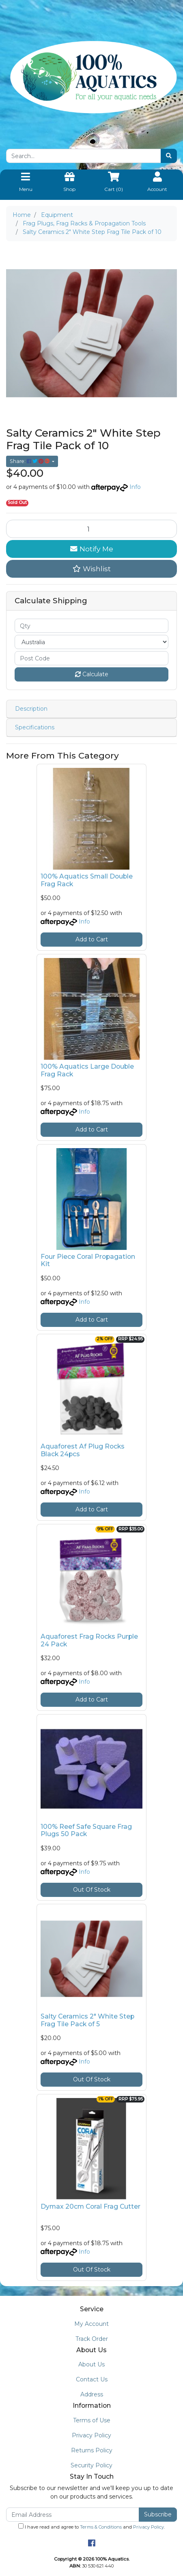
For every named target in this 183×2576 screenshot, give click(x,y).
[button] (91, 569)
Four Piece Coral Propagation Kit (88, 1260)
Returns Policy (91, 2450)
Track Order (91, 2338)
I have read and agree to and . (91, 2526)
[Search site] (169, 156)
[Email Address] (72, 2514)
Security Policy (91, 2465)
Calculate (91, 674)
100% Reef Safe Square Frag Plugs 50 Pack (86, 1830)
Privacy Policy (91, 2435)
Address (91, 2394)
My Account (91, 2323)
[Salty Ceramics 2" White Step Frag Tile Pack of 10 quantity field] (91, 529)
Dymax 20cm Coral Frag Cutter (90, 2206)
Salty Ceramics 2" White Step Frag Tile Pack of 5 (87, 2020)
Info (135, 487)
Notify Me (91, 548)
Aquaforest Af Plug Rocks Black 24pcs (83, 1450)
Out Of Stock (91, 1889)
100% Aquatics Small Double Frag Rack (87, 880)
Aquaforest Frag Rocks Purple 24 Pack (89, 1640)
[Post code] (91, 658)
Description (31, 708)
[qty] (91, 626)
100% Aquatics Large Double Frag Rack (87, 1070)
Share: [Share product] (30, 461)
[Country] (91, 642)
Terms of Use (91, 2420)
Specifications (34, 727)
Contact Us (92, 2379)
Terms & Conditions (101, 2527)
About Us (91, 2364)
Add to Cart (91, 939)
